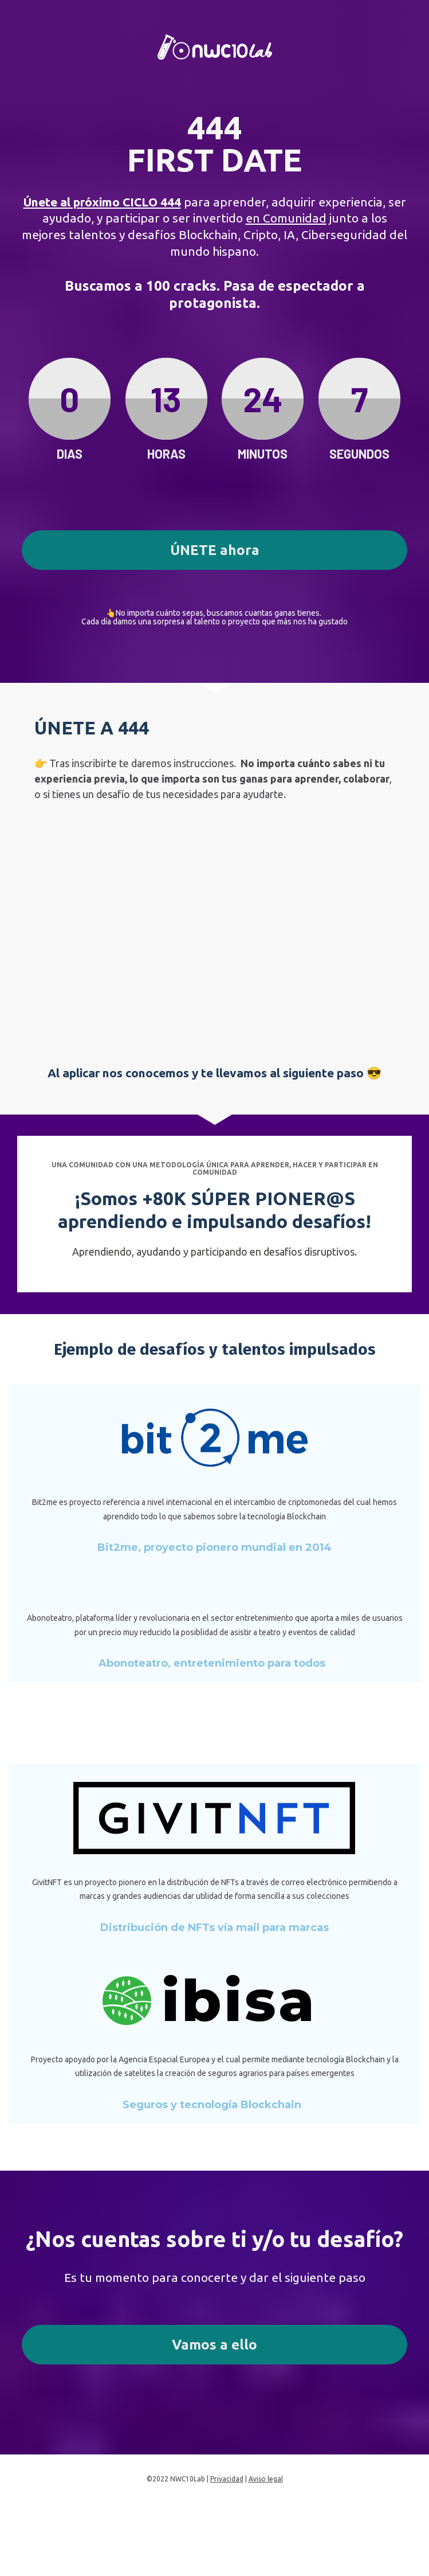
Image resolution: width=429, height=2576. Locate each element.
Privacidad (226, 2479)
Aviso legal (266, 2479)
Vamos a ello (214, 2344)
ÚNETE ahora (214, 550)
